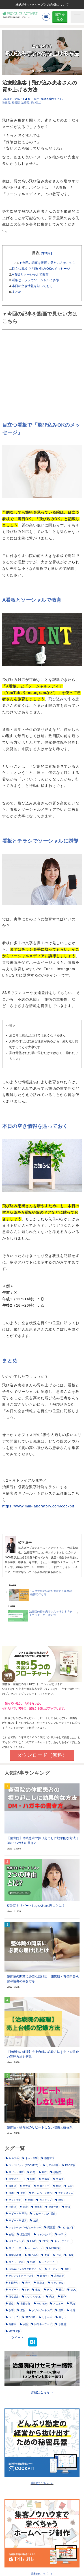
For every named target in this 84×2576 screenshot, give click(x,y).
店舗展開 (57, 2275)
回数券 (42, 2275)
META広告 (13, 2331)
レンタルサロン (32, 2296)
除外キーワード (41, 2324)
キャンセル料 (43, 2234)
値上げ (39, 2282)
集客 (36, 2289)
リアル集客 (50, 2165)
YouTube (40, 2303)
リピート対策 (15, 2172)
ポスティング (15, 2241)
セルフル (12, 2158)
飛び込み (36, 102)
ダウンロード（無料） (42, 1755)
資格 (21, 2193)
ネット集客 (30, 2158)
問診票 (49, 2227)
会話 (24, 2324)
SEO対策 (28, 2317)
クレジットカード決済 (19, 2275)
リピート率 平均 (16, 2213)
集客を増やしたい (52, 99)
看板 (66, 2206)
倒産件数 (51, 2206)
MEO (71, 2289)
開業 (31, 2179)
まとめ (16, 292)
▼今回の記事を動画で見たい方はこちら (47, 263)
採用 (10, 2193)
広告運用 (23, 2234)
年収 (43, 2172)
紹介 (62, 2296)
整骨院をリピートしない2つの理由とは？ (36, 1905)
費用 (65, 2269)
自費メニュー (15, 2179)
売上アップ (44, 2199)
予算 (57, 2255)
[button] (77, 17)
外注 (60, 2289)
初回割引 (12, 2282)
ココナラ (12, 2317)
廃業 (59, 2310)
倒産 (24, 2206)
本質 (71, 2310)
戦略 (10, 2303)
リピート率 (13, 2248)
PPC (48, 2289)
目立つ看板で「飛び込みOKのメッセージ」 (42, 268)
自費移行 (23, 2303)
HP (25, 2289)
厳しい (61, 2317)
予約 (71, 2303)
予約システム (64, 2193)
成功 (34, 2220)
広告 (21, 2310)
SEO (43, 2241)
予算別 (60, 2324)
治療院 (25, 102)
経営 (31, 2172)
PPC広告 (68, 2165)
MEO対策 (53, 2248)
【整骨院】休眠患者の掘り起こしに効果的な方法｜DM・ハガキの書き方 (43, 1840)
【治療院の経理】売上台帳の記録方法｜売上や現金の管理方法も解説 (43, 2054)
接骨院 (55, 2172)
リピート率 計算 (16, 2220)
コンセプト (66, 2227)
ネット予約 (13, 2199)
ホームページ (34, 2248)
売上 (50, 2296)
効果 (31, 2262)
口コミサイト (48, 2262)
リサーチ (45, 2317)
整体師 (58, 2179)
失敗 (45, 2255)
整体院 (6, 102)
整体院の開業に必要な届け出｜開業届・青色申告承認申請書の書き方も (43, 1979)
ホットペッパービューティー (23, 2227)
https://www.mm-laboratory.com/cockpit (38, 1506)
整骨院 (16, 102)
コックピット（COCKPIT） (22, 2165)
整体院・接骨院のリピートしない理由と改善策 (40, 2127)
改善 (10, 2310)
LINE (31, 2241)
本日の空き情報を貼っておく (32, 286)
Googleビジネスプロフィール (23, 2269)
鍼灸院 (11, 2186)
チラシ (60, 2234)
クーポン (51, 2269)
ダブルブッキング (40, 2310)
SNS (69, 2255)
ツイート (17, 2337)
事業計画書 (13, 2255)
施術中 (11, 2324)
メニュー (56, 2303)
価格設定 (12, 2296)
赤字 (26, 2282)
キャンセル (55, 2282)
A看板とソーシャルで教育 (30, 274)
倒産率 (36, 2206)
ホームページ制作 (40, 2193)
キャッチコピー (61, 2241)
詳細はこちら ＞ (42, 2392)
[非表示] (46, 253)
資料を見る (60, 17)
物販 (57, 2186)
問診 (59, 2199)
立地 (10, 2234)
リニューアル (15, 2262)
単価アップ (41, 2186)
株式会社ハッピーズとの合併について (42, 4)
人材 (69, 2186)
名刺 (29, 2199)
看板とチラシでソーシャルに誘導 (35, 280)
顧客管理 (47, 2158)
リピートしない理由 (43, 2213)
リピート (12, 2289)
